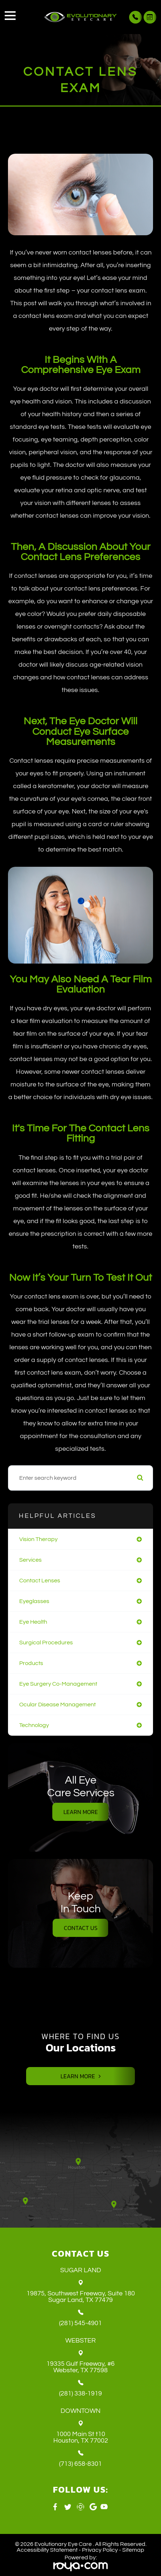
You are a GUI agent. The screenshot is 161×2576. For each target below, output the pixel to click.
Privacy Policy (100, 2550)
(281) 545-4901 (80, 2323)
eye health (33, 1622)
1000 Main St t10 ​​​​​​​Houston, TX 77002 (80, 2437)
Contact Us (81, 1927)
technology (34, 1725)
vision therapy (38, 1539)
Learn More (80, 1811)
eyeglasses (34, 1601)
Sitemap (133, 2550)
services (30, 1560)
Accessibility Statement (47, 2550)
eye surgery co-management (58, 1684)
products (31, 1663)
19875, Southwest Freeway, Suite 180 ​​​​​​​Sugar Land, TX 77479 (80, 2296)
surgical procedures (46, 1642)
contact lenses (39, 1580)
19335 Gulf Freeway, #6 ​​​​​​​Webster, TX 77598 (80, 2367)
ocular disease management (57, 1704)
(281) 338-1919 (80, 2393)
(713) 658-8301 (80, 2464)
